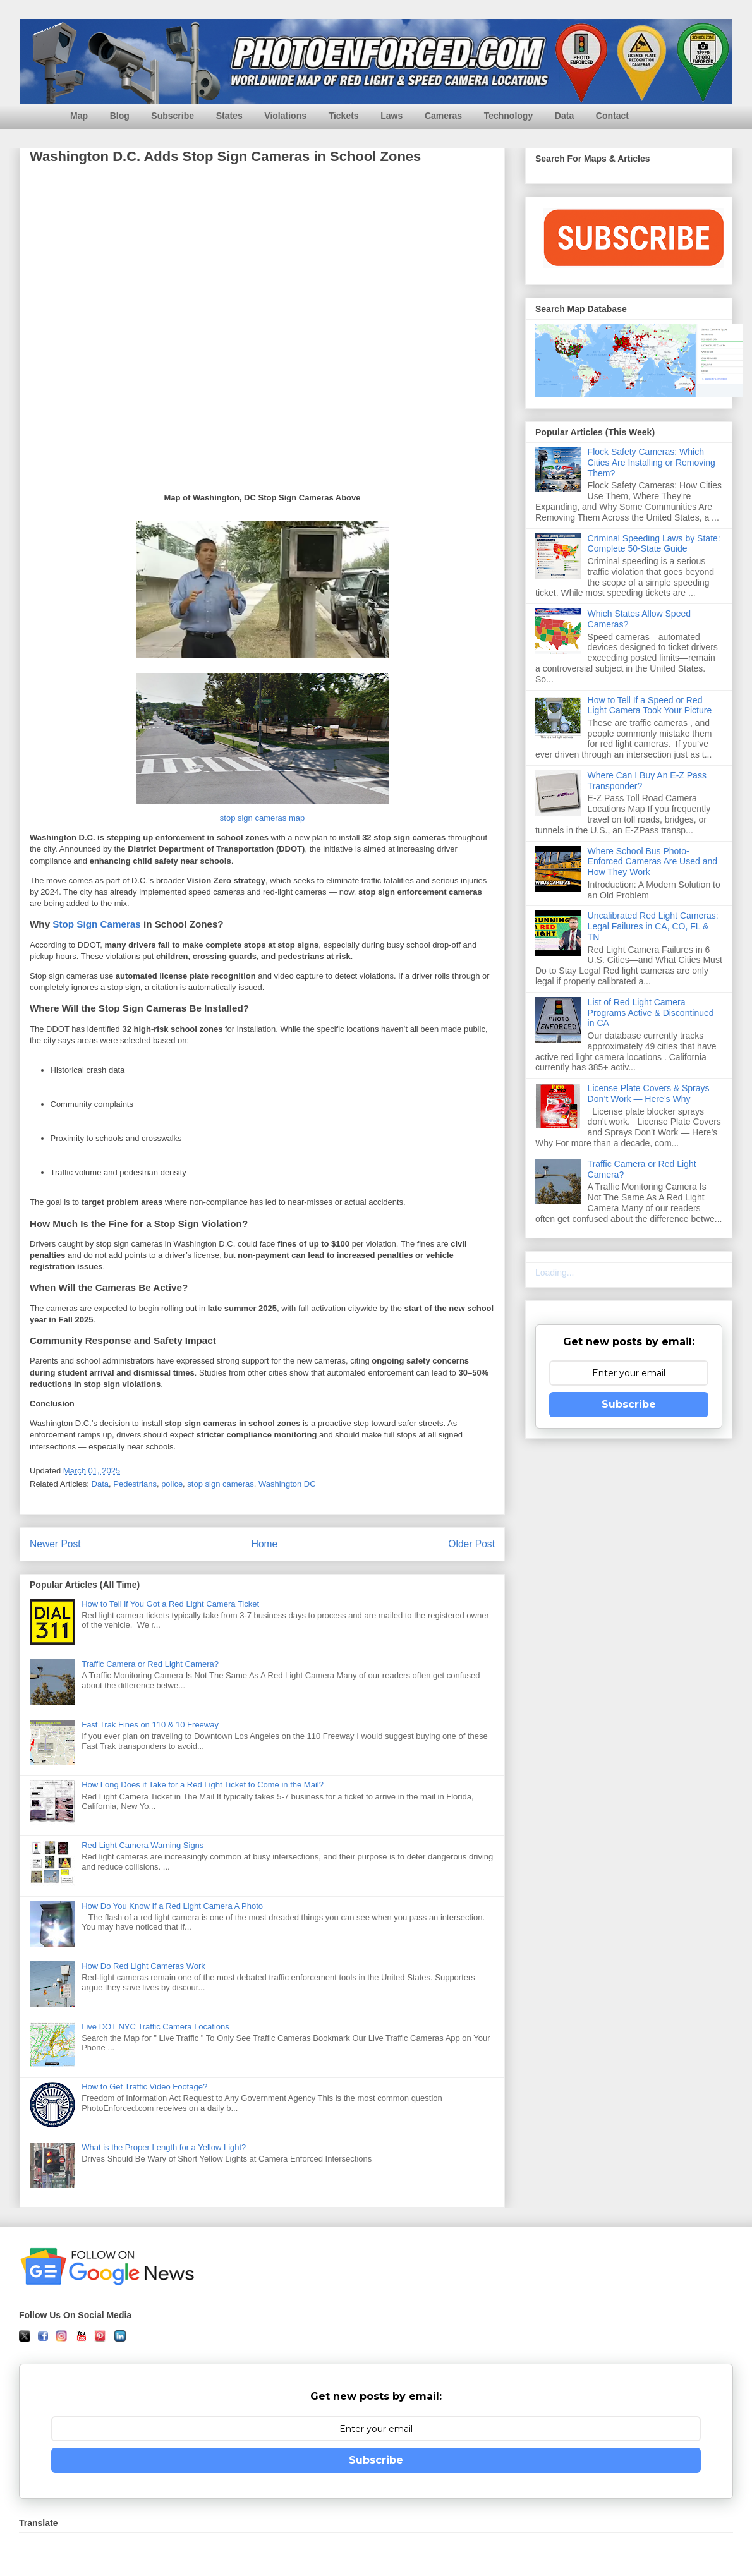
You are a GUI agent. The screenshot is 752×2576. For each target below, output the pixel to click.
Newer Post (55, 1544)
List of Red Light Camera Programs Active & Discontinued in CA (651, 1013)
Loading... (554, 1272)
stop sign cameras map (262, 818)
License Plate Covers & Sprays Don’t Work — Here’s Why (649, 1093)
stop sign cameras (220, 1484)
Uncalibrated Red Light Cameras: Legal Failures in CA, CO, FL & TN (653, 926)
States (229, 116)
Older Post (471, 1544)
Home (265, 1544)
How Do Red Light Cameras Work (143, 1966)
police (172, 1484)
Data (564, 116)
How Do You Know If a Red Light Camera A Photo (172, 1906)
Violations (285, 116)
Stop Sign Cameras (96, 924)
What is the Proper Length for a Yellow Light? (164, 2147)
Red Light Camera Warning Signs (142, 1845)
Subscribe (172, 116)
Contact (612, 116)
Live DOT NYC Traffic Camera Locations (155, 2026)
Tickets (344, 116)
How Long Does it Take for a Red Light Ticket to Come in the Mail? (203, 1784)
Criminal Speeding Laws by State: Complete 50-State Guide (654, 543)
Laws (391, 116)
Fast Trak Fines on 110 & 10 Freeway (150, 1724)
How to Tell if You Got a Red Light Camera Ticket (170, 1604)
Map (79, 116)
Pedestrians (135, 1484)
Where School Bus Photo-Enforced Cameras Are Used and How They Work (652, 862)
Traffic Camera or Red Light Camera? (150, 1664)
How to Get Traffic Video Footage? (144, 2086)
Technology (508, 116)
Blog (120, 116)
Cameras (443, 116)
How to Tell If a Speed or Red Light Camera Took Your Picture (650, 705)
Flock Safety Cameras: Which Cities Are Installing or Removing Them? (651, 462)
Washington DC (287, 1484)
